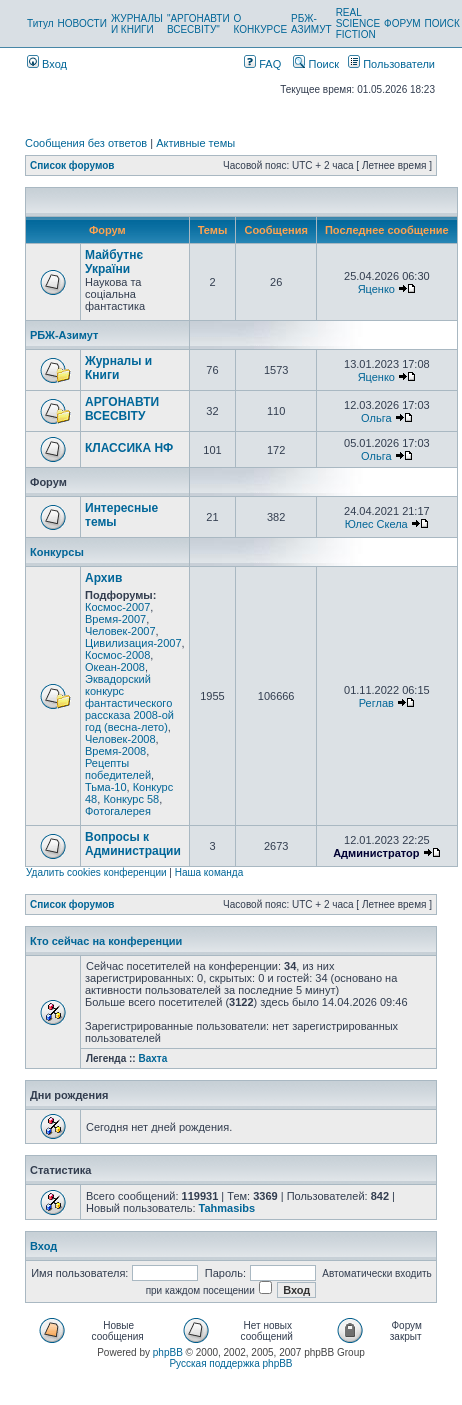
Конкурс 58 (131, 799)
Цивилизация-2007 (133, 643)
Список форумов (72, 165)
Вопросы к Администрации (133, 844)
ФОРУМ (402, 23)
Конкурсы (57, 552)
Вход (47, 64)
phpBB (168, 1352)
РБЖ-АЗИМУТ (311, 24)
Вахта (152, 1058)
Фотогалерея (118, 811)
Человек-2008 (120, 739)
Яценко (376, 289)
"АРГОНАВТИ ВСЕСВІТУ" (198, 24)
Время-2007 (115, 619)
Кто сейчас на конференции (106, 941)
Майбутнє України (114, 262)
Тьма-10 (106, 787)
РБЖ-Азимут (64, 335)
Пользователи (391, 64)
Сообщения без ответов (86, 143)
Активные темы (195, 143)
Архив (103, 578)
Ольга (376, 418)
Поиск (316, 64)
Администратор (376, 853)
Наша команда (209, 872)
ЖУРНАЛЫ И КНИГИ (137, 24)
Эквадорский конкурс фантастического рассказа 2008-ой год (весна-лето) (129, 703)
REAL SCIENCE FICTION (358, 23)
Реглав (376, 703)
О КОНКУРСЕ (260, 24)
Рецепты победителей (118, 769)
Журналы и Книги (118, 368)
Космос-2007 (117, 607)
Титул (40, 23)
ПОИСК (442, 23)
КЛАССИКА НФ (129, 448)
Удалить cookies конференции (96, 872)
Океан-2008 (115, 667)
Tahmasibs (227, 1208)
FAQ (262, 64)
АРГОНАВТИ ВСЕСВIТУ (122, 409)
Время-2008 (115, 751)
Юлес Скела (376, 524)
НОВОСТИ (82, 23)
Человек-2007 (120, 631)
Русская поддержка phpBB (230, 1363)
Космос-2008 (117, 655)
